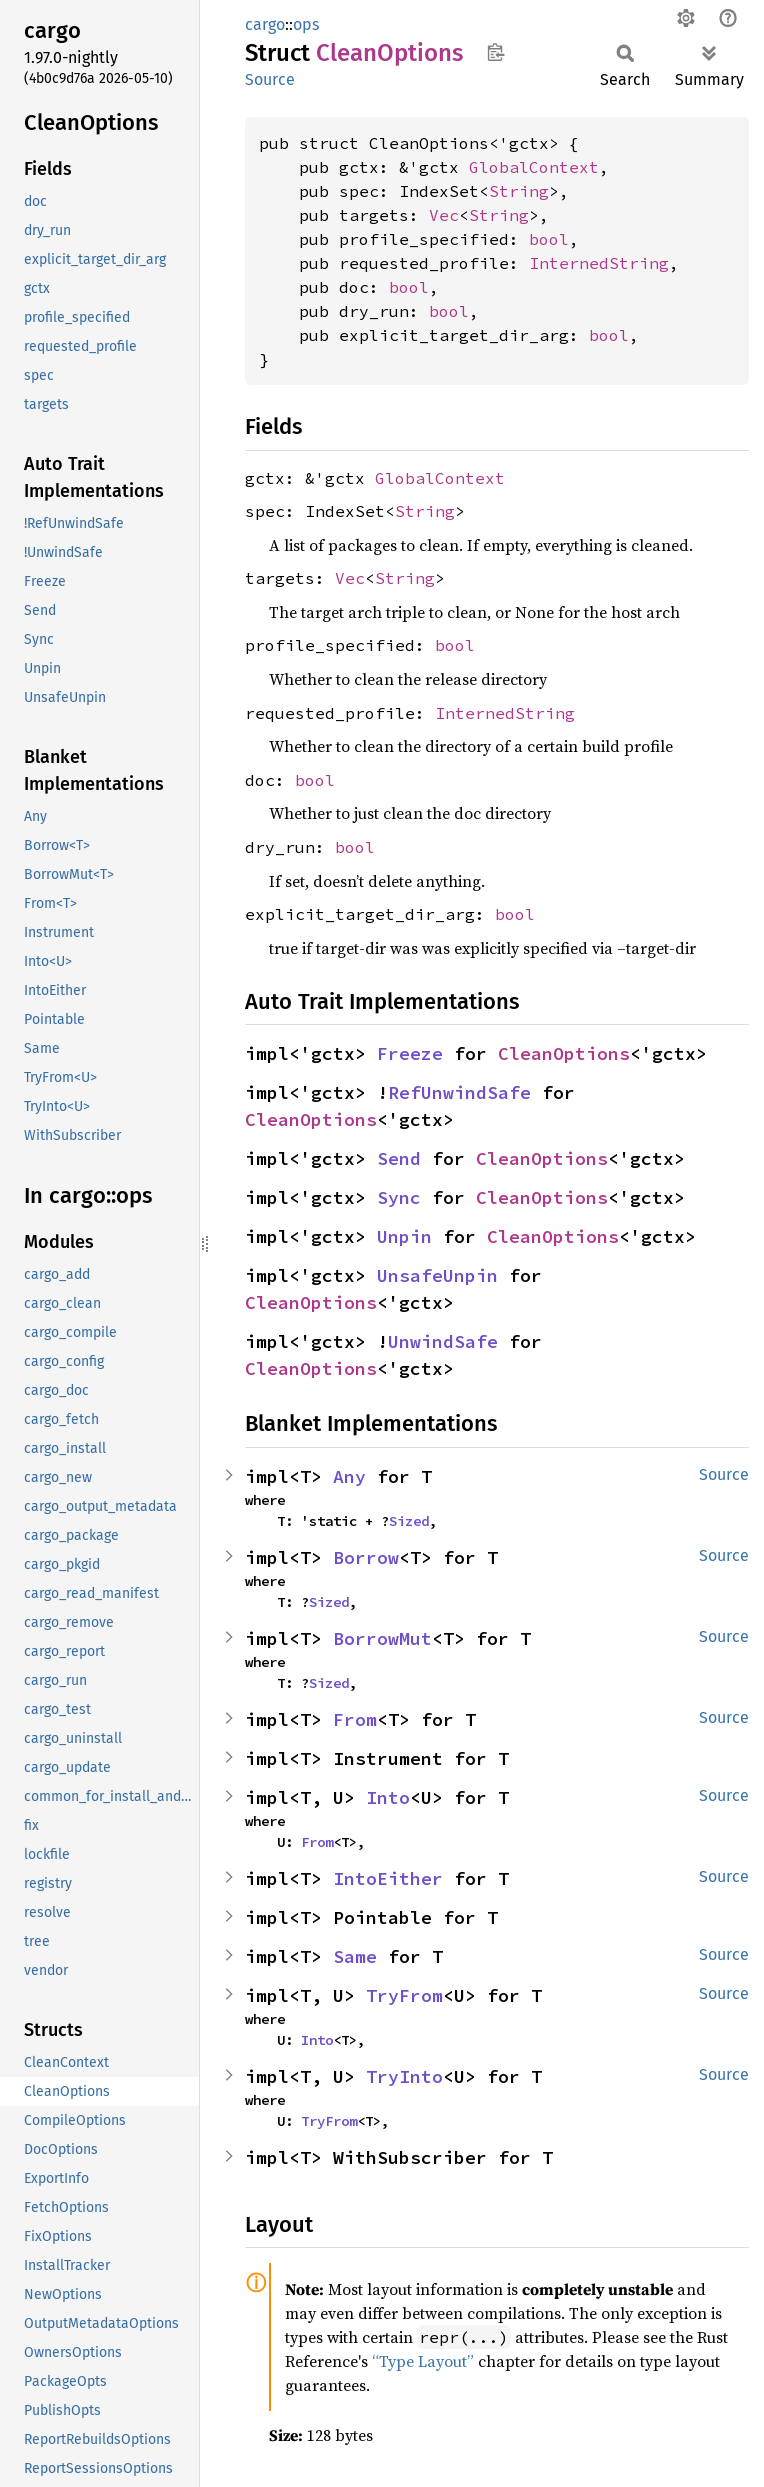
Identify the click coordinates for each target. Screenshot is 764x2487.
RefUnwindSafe (459, 1092)
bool (549, 239)
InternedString (599, 263)
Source (270, 79)
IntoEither (388, 1878)
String (519, 191)
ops (306, 24)
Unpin (404, 1236)
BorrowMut (382, 1638)
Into (388, 1797)
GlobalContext (534, 167)
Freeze (410, 1053)
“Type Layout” (423, 2361)
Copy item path (495, 52)
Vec (444, 215)
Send (399, 1158)
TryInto (404, 2076)
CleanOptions (564, 1053)
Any (349, 1476)
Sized (409, 1521)
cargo (265, 24)
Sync (399, 1197)
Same (355, 1956)
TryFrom (404, 1995)
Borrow (366, 1557)
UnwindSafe (443, 1341)
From (355, 1719)
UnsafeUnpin (437, 1275)
